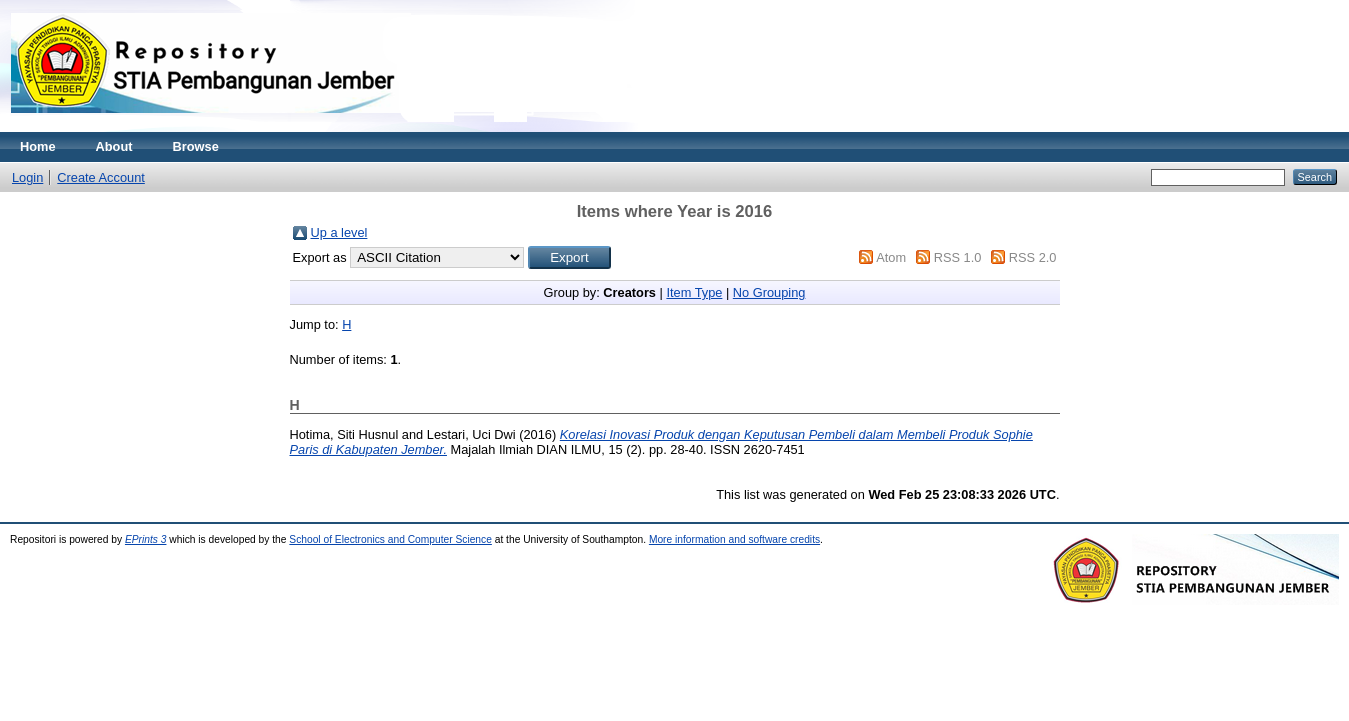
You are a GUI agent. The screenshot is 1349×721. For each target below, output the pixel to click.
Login (27, 177)
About (114, 146)
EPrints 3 (146, 539)
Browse (196, 146)
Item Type (694, 292)
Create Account (101, 177)
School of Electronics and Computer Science (390, 539)
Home (38, 146)
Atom (891, 257)
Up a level (339, 232)
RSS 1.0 (958, 257)
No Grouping (769, 292)
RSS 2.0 (1033, 257)
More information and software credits (734, 539)
